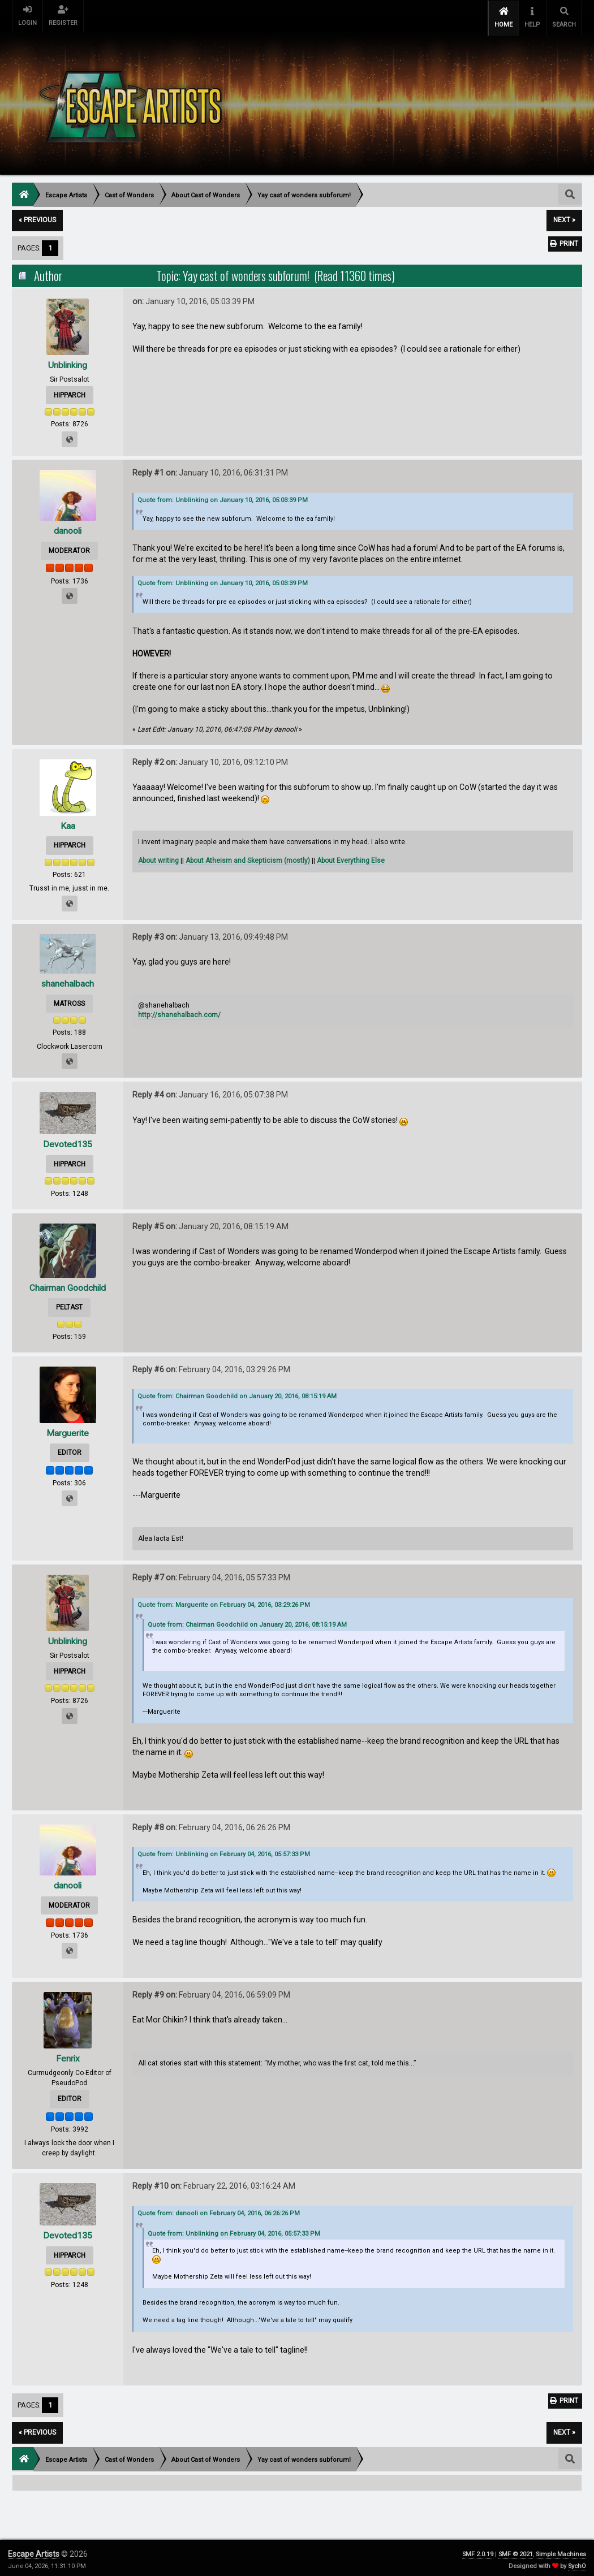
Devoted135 (67, 1140)
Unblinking (68, 361)
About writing (158, 857)
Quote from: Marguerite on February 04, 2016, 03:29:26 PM (223, 1601)
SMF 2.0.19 (477, 2550)
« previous (37, 217)
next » (564, 217)
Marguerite (67, 1429)
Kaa (68, 821)
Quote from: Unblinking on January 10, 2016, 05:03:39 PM (222, 496)
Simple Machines (561, 2550)
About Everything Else (351, 857)
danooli (67, 527)
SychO (577, 2562)
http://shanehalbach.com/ (179, 1011)
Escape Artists (33, 2550)
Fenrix (67, 2055)
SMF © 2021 (515, 2550)
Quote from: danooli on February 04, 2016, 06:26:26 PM (218, 2209)
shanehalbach (67, 980)
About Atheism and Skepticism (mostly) (248, 857)
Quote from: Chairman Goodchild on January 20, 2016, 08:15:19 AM (237, 1393)
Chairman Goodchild (68, 1283)
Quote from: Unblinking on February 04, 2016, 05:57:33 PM (223, 1851)
